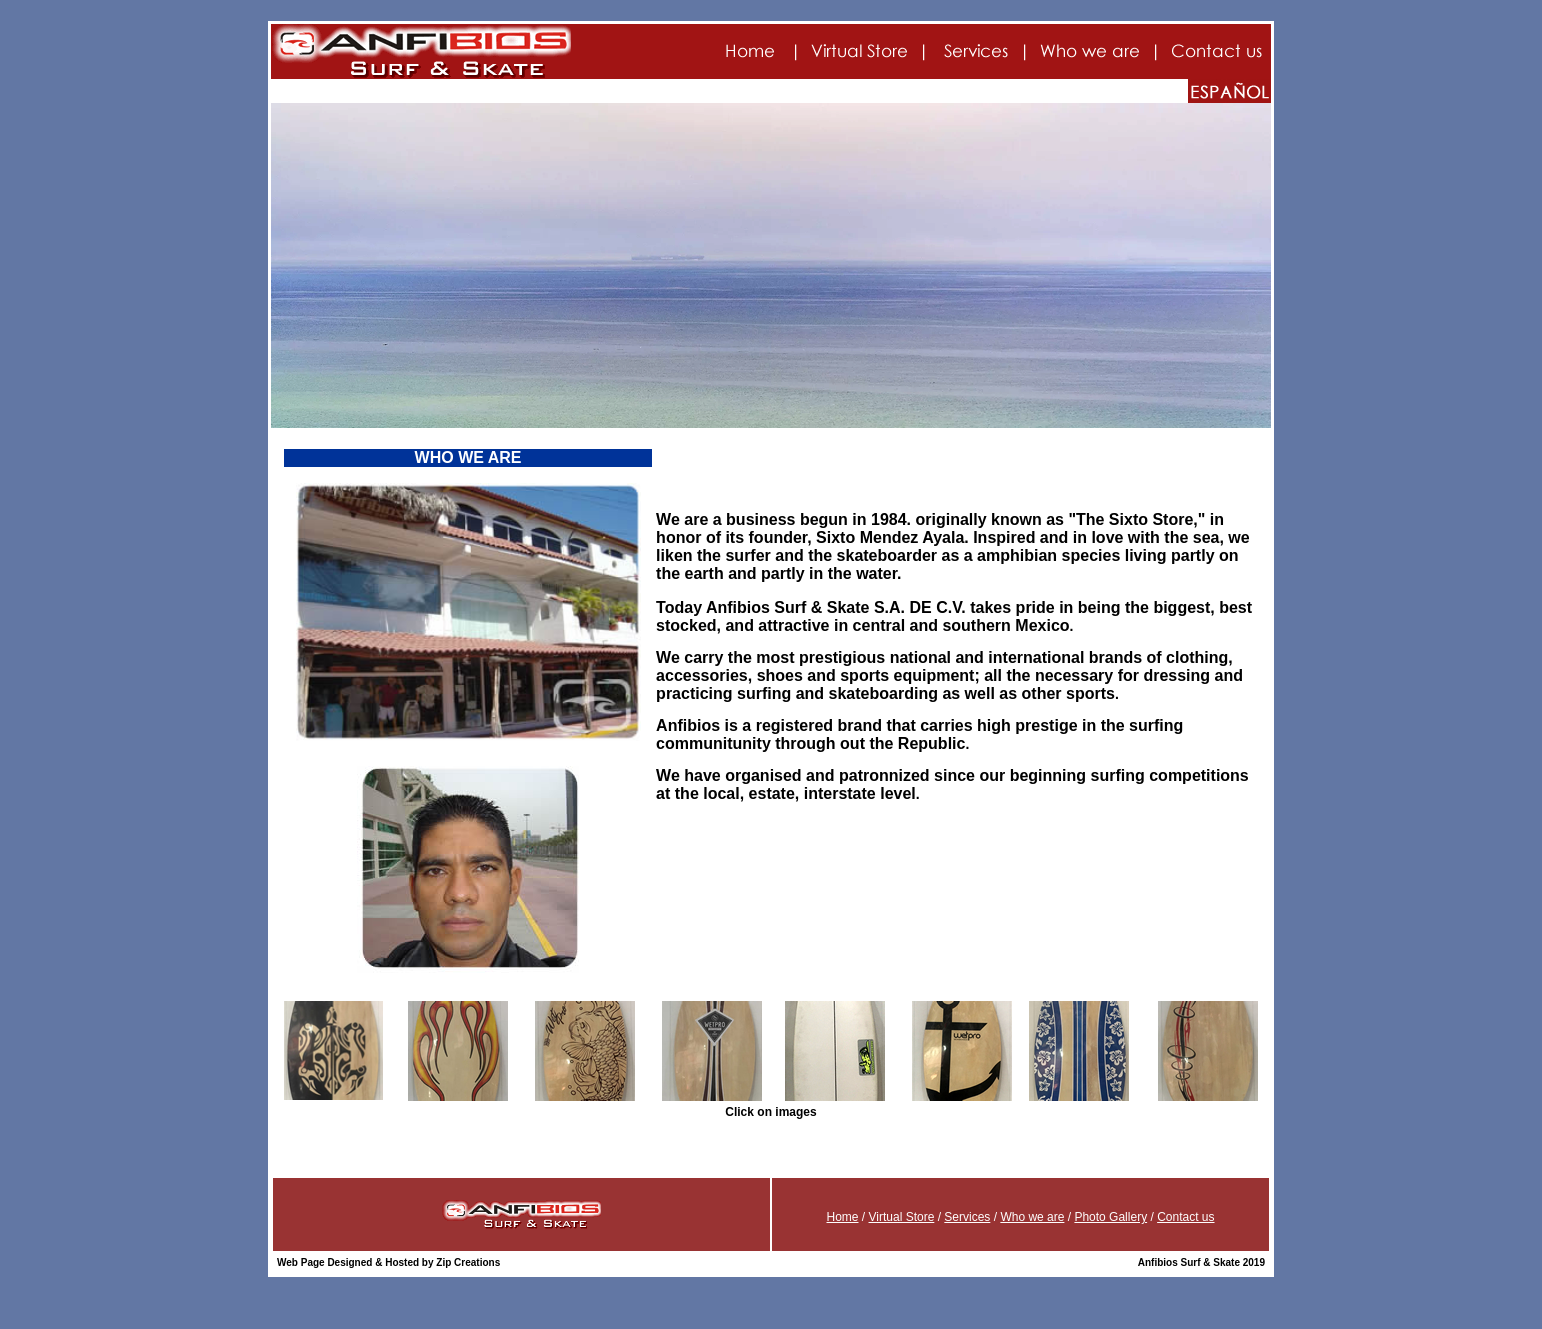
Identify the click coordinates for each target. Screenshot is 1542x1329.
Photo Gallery (1110, 1217)
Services (967, 1217)
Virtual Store (902, 1217)
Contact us (1185, 1217)
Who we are (1032, 1217)
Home (842, 1217)
